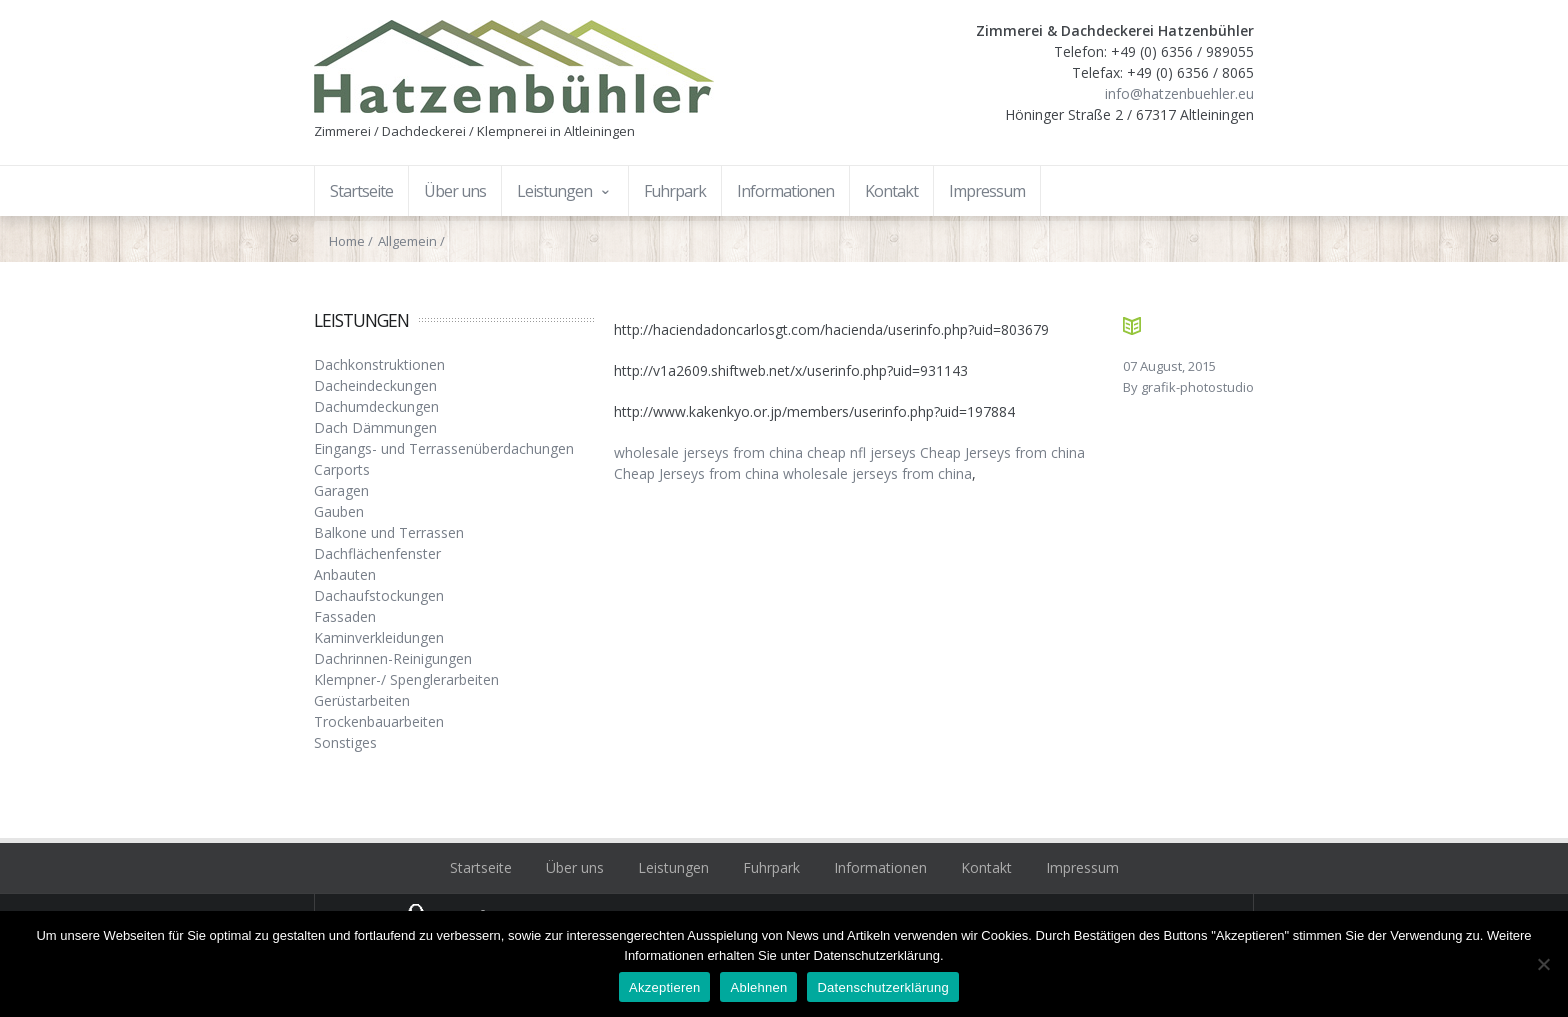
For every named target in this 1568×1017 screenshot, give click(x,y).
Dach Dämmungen (375, 427)
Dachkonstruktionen (379, 364)
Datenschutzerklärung (882, 987)
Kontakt (986, 867)
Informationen (880, 867)
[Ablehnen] (1543, 964)
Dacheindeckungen (375, 385)
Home (347, 241)
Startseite (481, 867)
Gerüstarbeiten (362, 700)
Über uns (575, 867)
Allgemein (407, 241)
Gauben (339, 511)
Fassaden (345, 616)
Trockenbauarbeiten (379, 721)
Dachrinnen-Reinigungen (393, 658)
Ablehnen (758, 987)
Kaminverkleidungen (379, 637)
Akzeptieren (664, 987)
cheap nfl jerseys (861, 452)
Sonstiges (345, 742)
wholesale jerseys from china (708, 452)
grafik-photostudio (1197, 387)
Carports (342, 469)
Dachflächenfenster (377, 553)
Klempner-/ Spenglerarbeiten (406, 679)
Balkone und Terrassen (389, 532)
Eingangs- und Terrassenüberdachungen (444, 448)
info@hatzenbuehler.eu (1179, 93)
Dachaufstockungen (379, 595)
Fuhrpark (771, 867)
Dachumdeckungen (376, 406)
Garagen (341, 490)
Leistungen (673, 867)
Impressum (1082, 867)
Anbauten (345, 574)
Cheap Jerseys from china (1002, 452)
